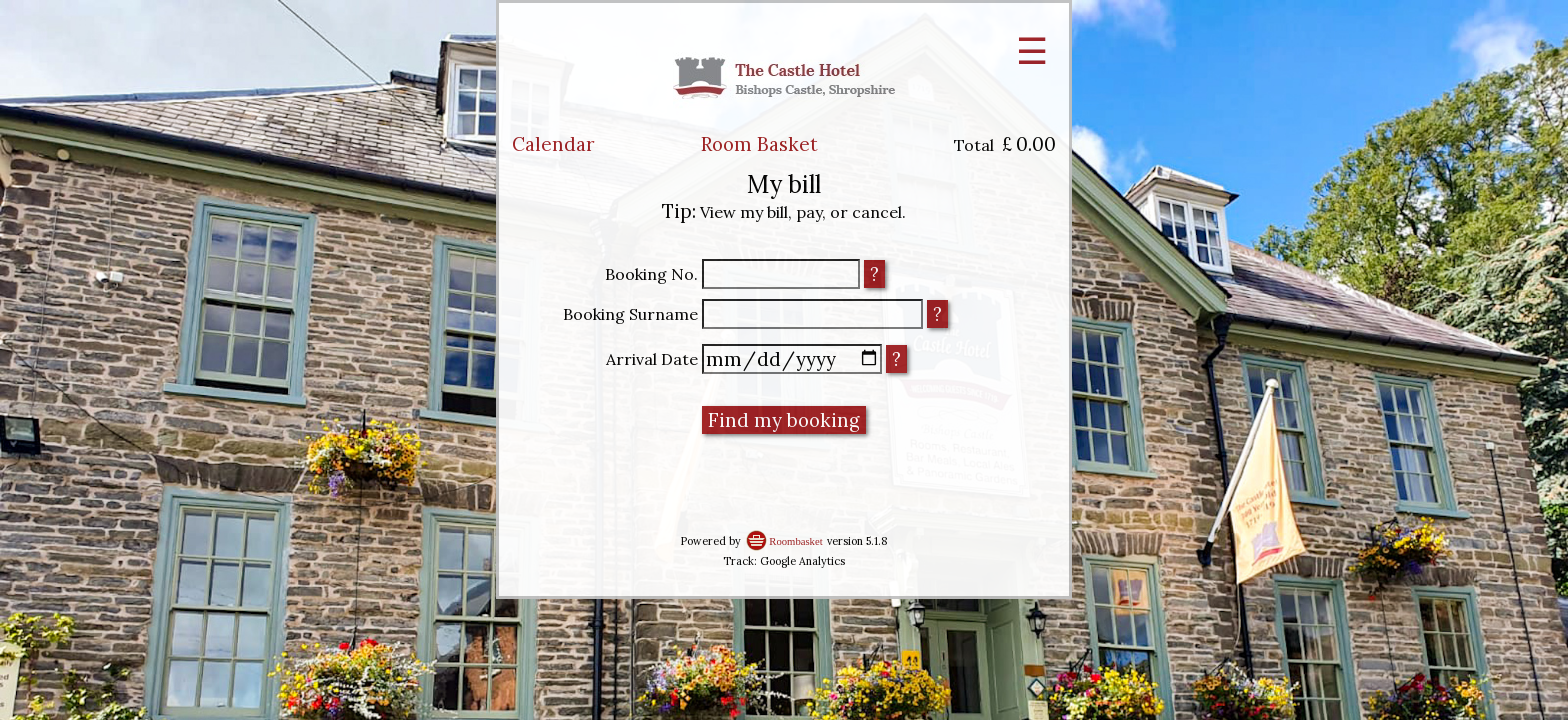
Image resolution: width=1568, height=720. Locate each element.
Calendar (553, 144)
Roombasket (795, 541)
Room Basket (759, 144)
